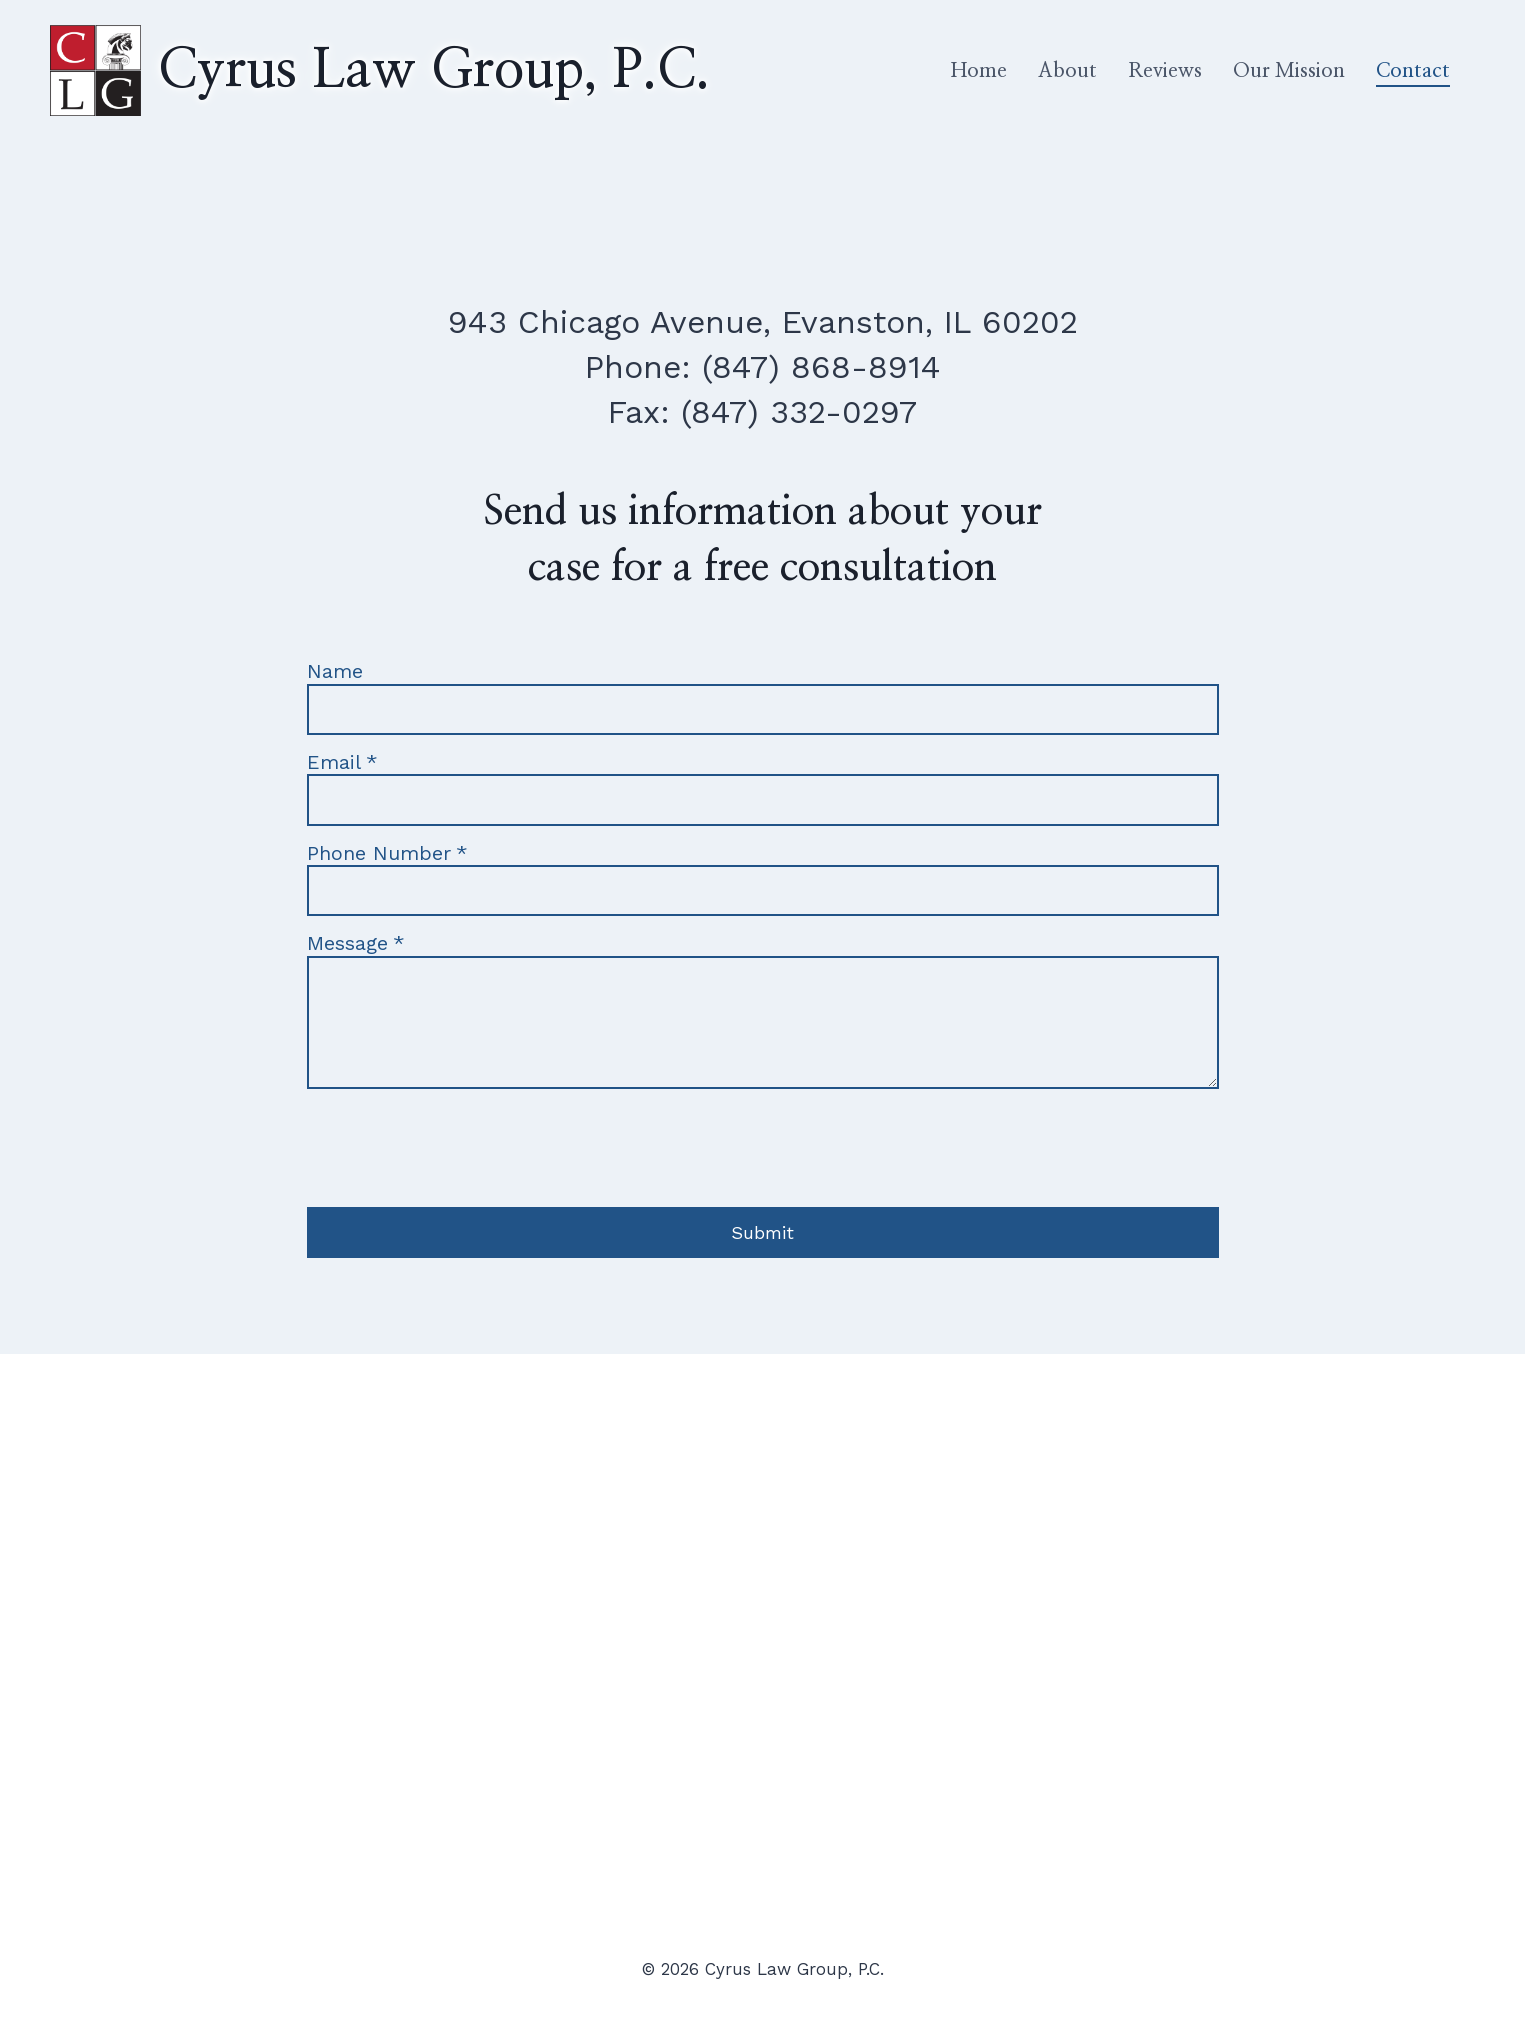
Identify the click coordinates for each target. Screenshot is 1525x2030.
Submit (762, 1232)
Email (342, 762)
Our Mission (1289, 71)
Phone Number (387, 853)
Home (979, 71)
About (1067, 71)
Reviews (1165, 71)
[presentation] (459, 1144)
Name (335, 671)
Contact (1413, 71)
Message (356, 943)
